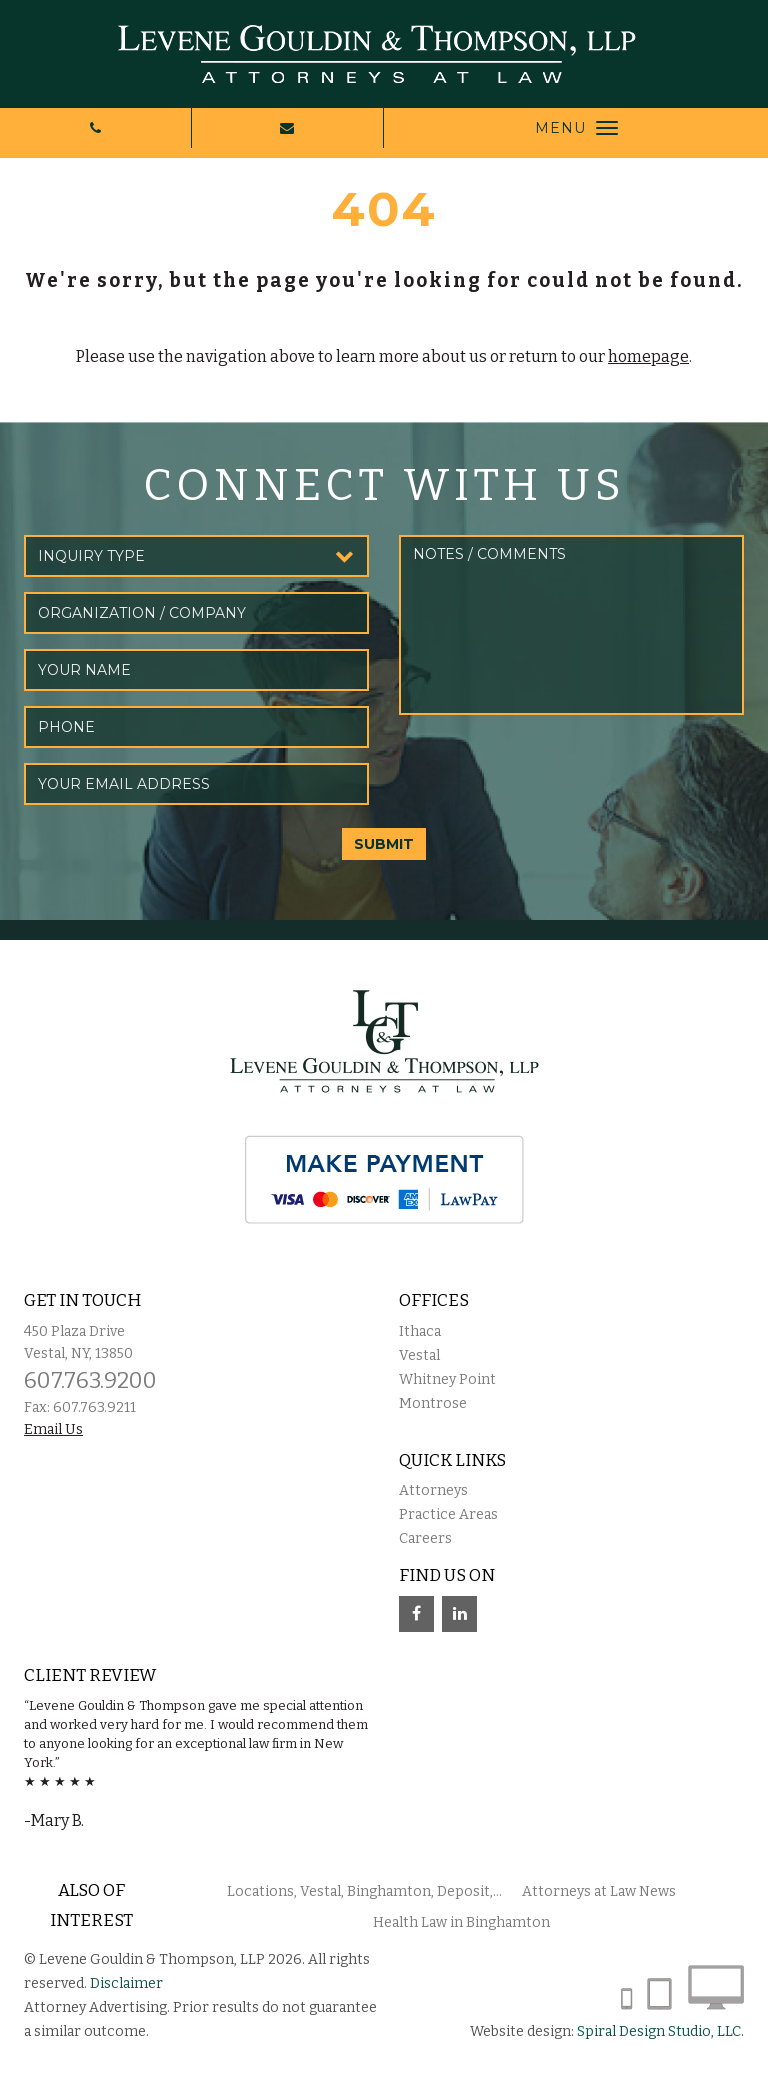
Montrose (433, 1403)
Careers (425, 1538)
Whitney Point (447, 1379)
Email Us (53, 1429)
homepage (648, 356)
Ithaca (420, 1331)
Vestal (419, 1355)
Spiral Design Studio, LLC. (660, 2031)
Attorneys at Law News (599, 1891)
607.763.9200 (90, 1380)
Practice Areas (448, 1514)
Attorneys (433, 1490)
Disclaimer (126, 1983)
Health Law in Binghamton (461, 1922)
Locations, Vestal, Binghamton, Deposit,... (364, 1891)
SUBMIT (384, 844)
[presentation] (551, 769)
